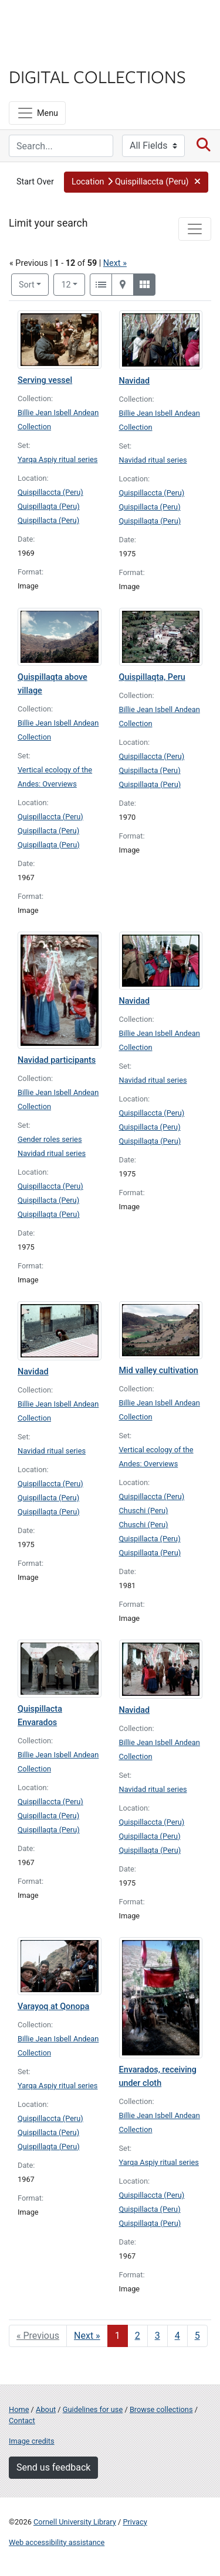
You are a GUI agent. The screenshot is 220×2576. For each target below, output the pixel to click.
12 (73, 284)
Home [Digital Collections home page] (19, 2409)
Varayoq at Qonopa (53, 2006)
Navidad (134, 381)
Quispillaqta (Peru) (49, 506)
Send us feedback (53, 2467)
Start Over (35, 182)
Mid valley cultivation (158, 1371)
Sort (27, 285)
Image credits (32, 2441)
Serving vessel (45, 380)
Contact (22, 2420)
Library (44, 53)
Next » (115, 263)
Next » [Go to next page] (87, 2335)
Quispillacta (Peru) (48, 520)
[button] (136, 182)
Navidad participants (57, 1060)
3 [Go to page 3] (157, 2335)
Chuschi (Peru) (143, 1510)
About (46, 2409)
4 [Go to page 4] (177, 2335)
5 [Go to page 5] (197, 2335)
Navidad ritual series (153, 460)
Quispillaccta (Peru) (50, 492)
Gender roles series (50, 1139)
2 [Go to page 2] (137, 2335)
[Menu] (37, 113)
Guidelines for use (93, 2409)
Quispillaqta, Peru (152, 677)
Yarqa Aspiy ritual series (57, 459)
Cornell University (67, 22)
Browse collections (161, 2409)
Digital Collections (97, 76)
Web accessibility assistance (56, 2542)
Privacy (135, 2521)
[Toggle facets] (194, 229)
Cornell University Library (74, 2521)
